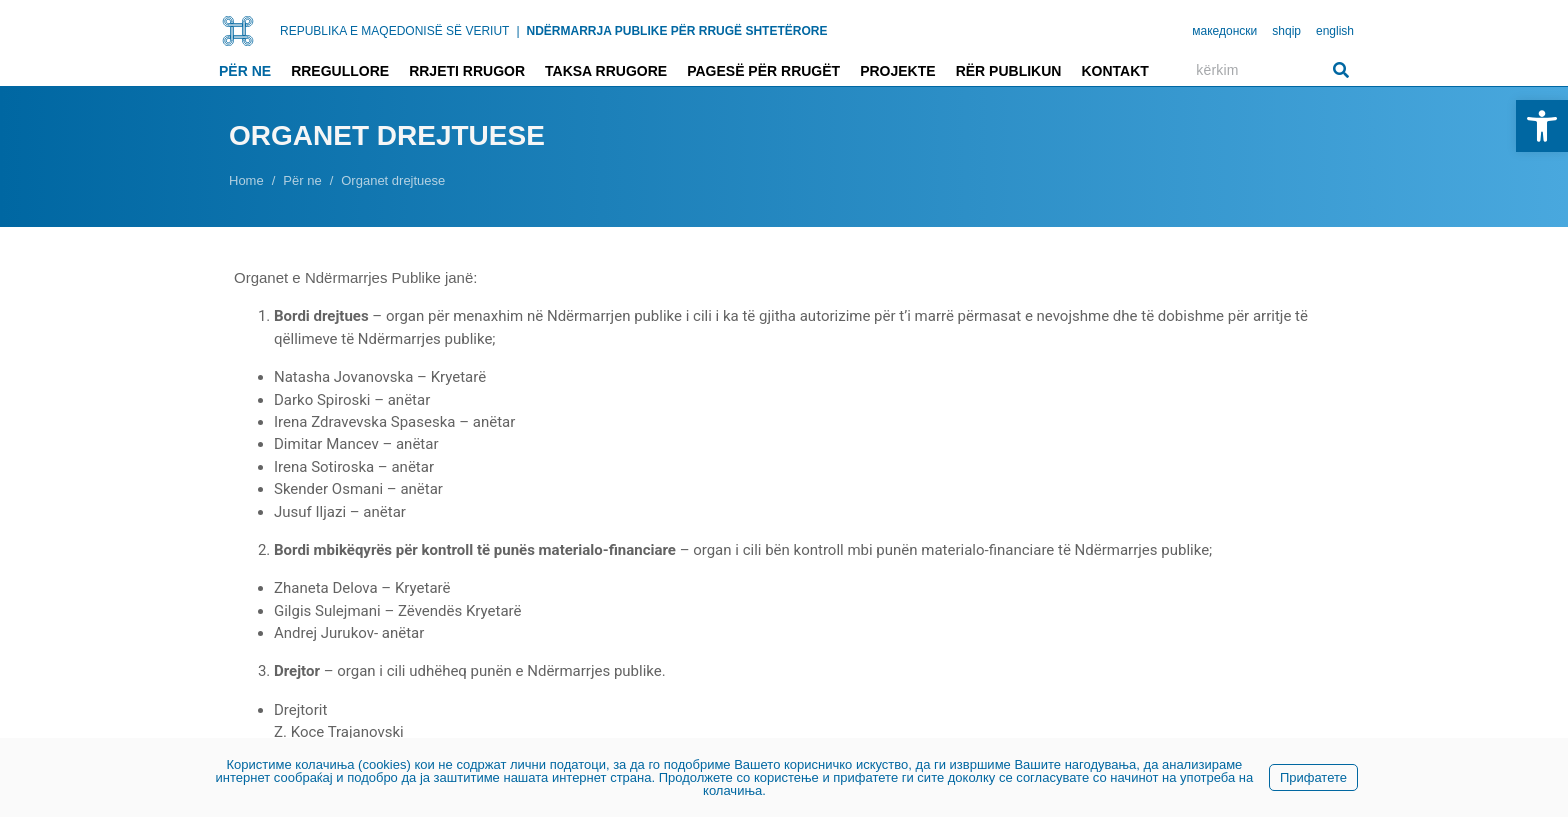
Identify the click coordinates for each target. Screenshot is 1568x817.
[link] (1542, 126)
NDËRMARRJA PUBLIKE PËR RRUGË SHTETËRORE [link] (677, 31)
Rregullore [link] (340, 71)
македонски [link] (1224, 31)
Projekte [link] (897, 71)
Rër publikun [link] (1009, 71)
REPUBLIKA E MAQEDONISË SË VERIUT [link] (394, 31)
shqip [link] (1286, 31)
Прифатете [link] (1313, 777)
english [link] (1335, 31)
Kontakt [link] (1114, 71)
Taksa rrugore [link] (606, 71)
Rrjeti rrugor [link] (467, 71)
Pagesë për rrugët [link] (763, 71)
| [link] (517, 31)
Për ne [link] (245, 71)
